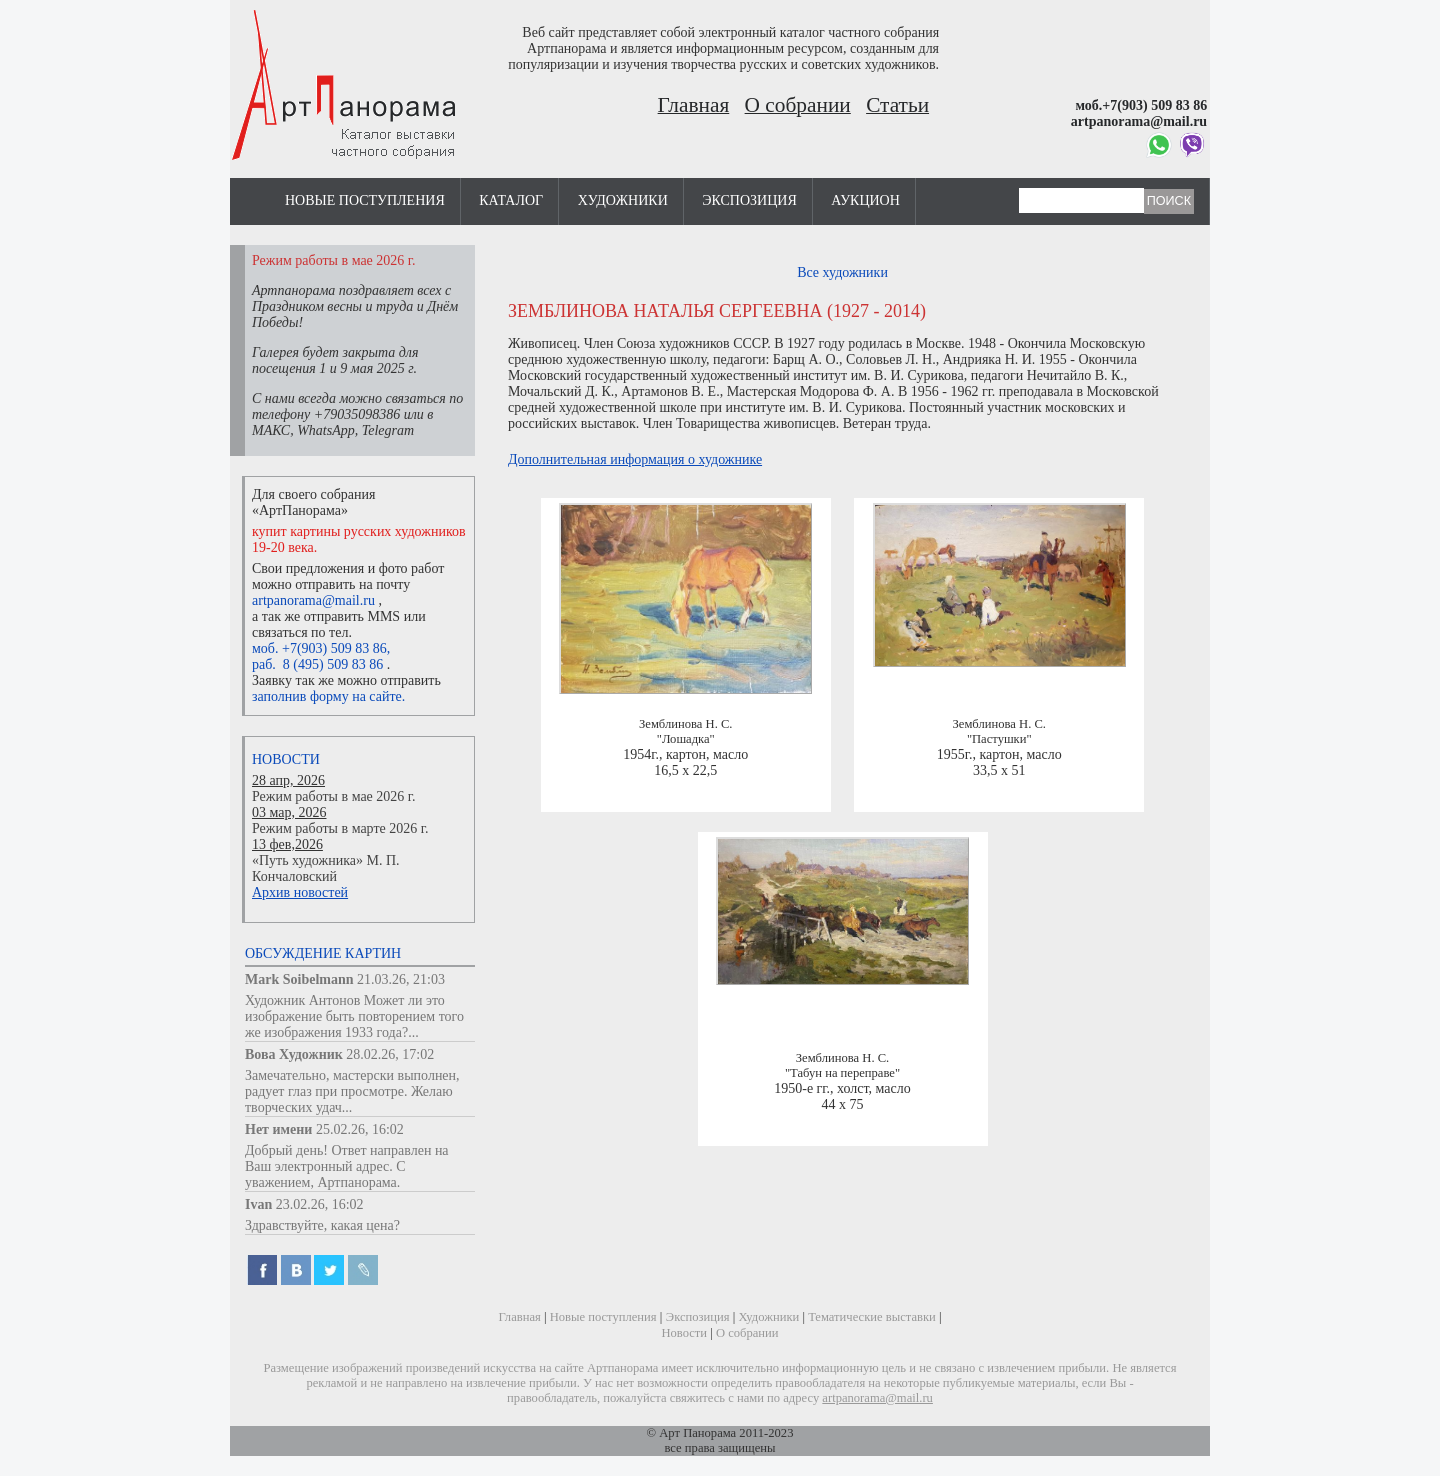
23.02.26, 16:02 (320, 1204)
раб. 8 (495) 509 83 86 (317, 664)
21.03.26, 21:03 (401, 979)
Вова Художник (294, 1054)
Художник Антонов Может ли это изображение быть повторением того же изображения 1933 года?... (354, 1016)
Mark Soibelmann (299, 979)
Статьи (897, 105)
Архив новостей (300, 892)
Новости (286, 759)
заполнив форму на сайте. (328, 696)
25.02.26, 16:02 (360, 1129)
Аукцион (865, 200)
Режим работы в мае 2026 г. (333, 796)
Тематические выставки (872, 1317)
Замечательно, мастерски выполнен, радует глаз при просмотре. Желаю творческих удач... (352, 1091)
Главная (694, 105)
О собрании (798, 105)
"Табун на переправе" (842, 1073)
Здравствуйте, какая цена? (322, 1225)
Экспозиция (749, 200)
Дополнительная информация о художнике (635, 459)
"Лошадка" (686, 739)
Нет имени (278, 1129)
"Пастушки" (999, 739)
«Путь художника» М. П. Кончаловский (326, 868)
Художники (623, 200)
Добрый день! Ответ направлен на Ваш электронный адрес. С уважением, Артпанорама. (347, 1166)
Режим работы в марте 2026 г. (340, 828)
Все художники (842, 272)
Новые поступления (365, 200)
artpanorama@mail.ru (313, 600)
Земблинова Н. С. (685, 724)
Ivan (258, 1204)
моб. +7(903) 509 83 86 (319, 648)
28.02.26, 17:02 (390, 1054)
